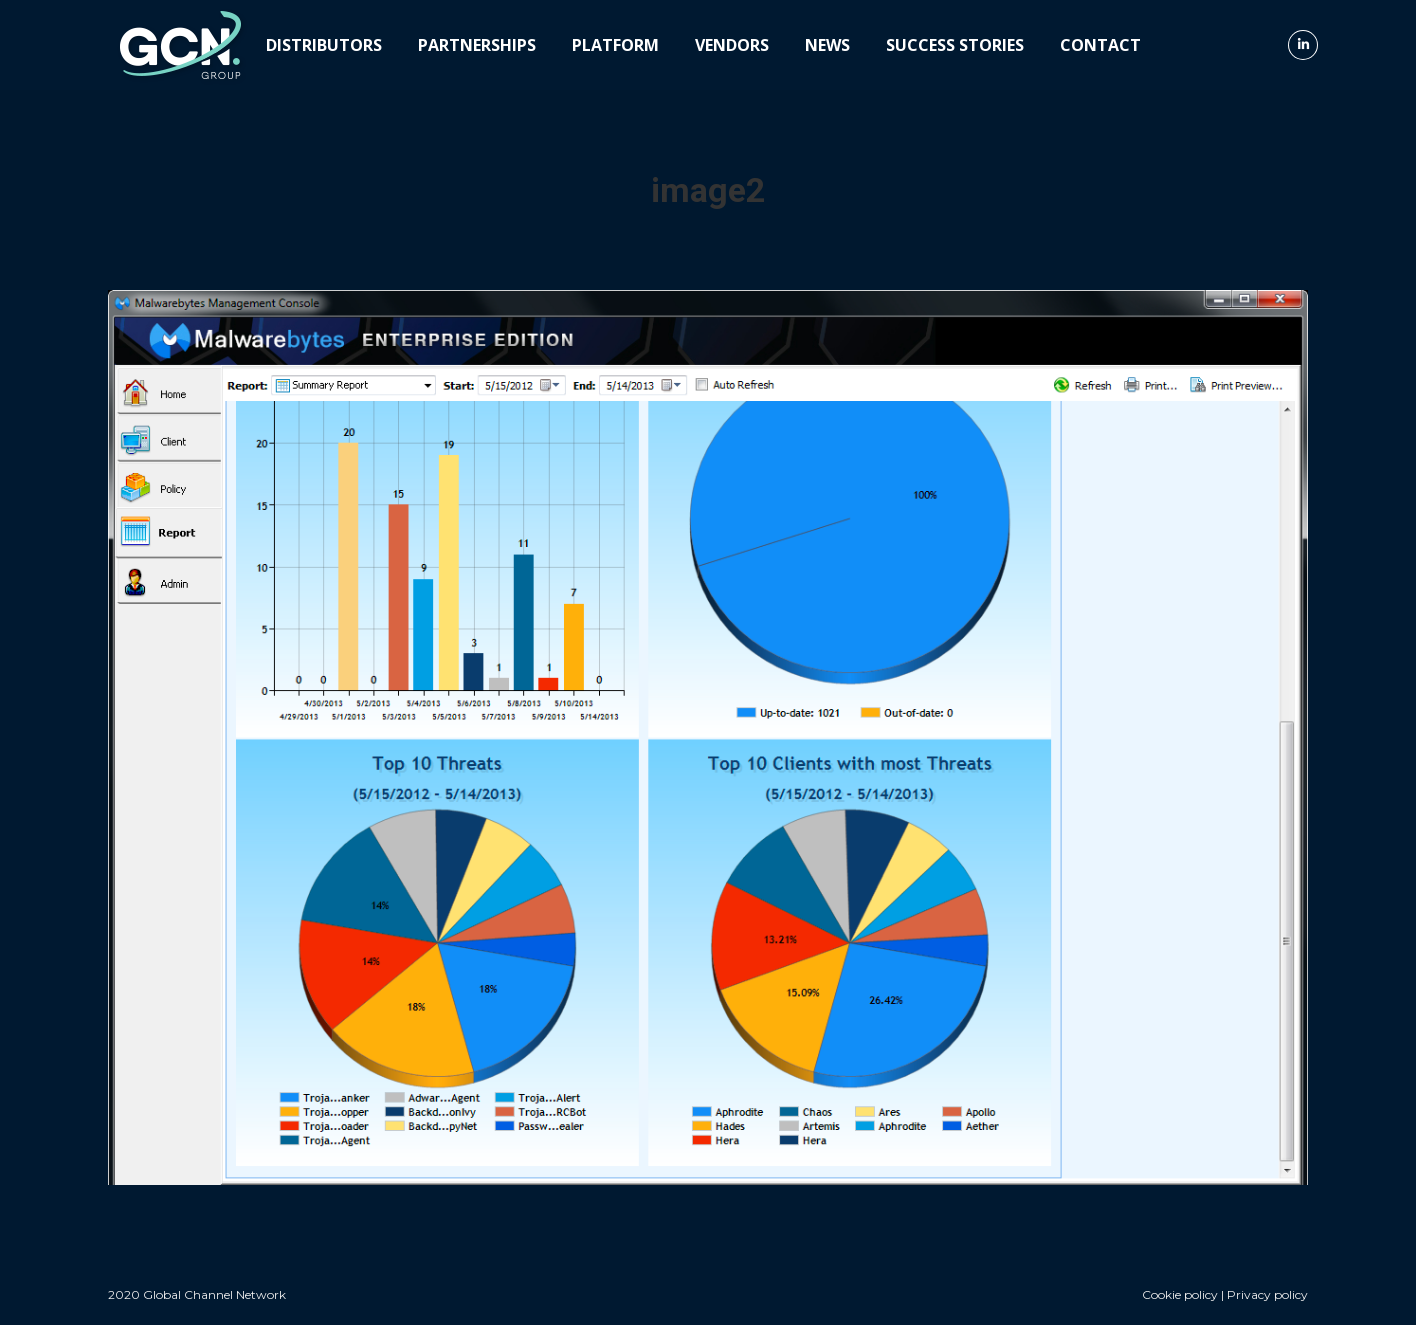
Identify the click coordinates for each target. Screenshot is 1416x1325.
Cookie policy (1180, 1294)
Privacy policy (1267, 1294)
